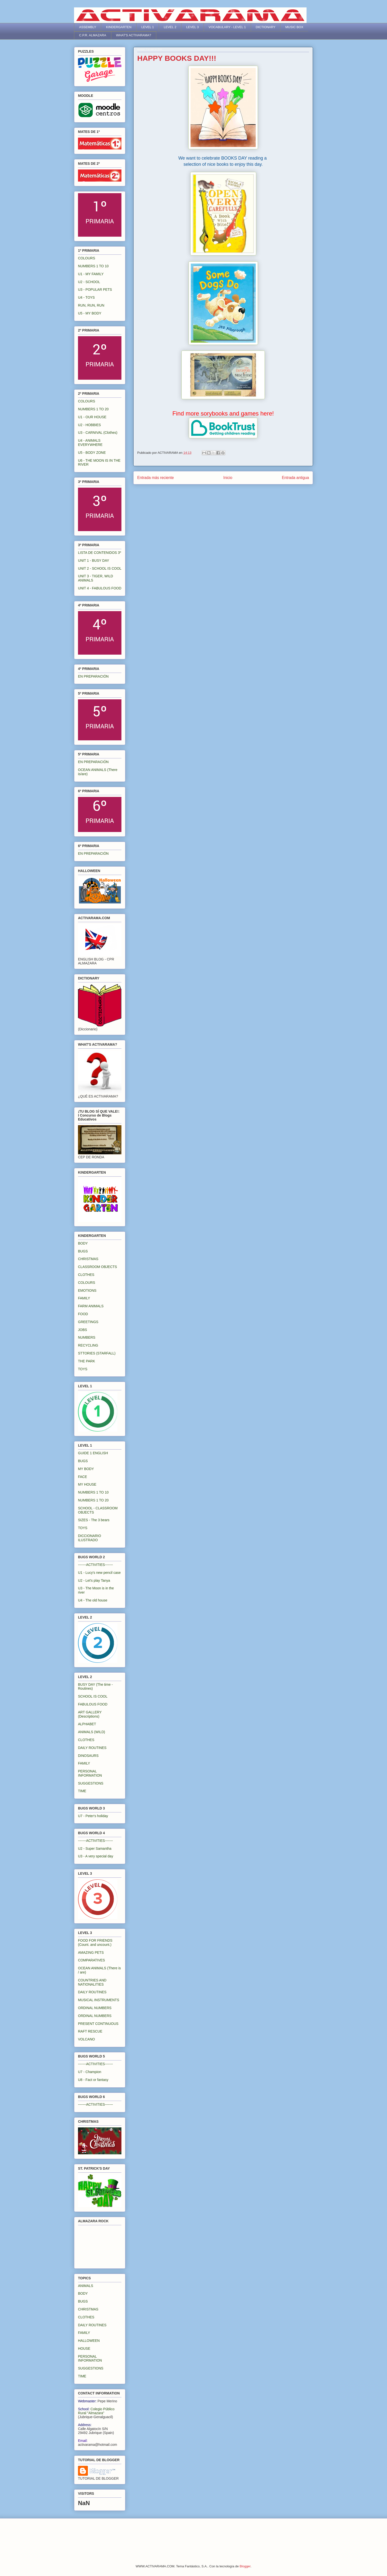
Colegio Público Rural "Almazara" (96, 2411)
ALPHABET (87, 1724)
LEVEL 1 (147, 27)
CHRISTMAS (88, 1259)
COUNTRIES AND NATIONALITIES (92, 1982)
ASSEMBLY (87, 27)
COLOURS (86, 258)
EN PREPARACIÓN (93, 676)
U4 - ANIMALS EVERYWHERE (90, 442)
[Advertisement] (193, 2537)
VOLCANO (86, 2039)
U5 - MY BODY (89, 313)
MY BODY (86, 1469)
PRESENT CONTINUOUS (98, 2024)
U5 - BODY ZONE (92, 453)
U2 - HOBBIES (89, 425)
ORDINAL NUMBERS (95, 2008)
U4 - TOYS (86, 297)
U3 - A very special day (95, 1856)
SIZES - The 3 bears (93, 1520)
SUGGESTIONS (90, 1783)
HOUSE (84, 2348)
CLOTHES (86, 1275)
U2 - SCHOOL (89, 282)
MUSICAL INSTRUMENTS (98, 2000)
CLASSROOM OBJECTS (97, 1267)
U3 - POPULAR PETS (95, 289)
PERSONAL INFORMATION (90, 1773)
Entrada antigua (295, 478)
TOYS (82, 1369)
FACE (82, 1477)
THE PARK (86, 1361)
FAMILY (84, 1298)
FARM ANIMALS (90, 1306)
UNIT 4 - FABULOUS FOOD (99, 588)
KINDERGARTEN (119, 27)
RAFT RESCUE (90, 2031)
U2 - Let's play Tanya (94, 1580)
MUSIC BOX (294, 27)
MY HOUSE (87, 1484)
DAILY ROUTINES (92, 1748)
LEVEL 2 (170, 27)
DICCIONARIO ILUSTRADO (89, 1538)
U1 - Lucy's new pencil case (99, 1573)
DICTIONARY (265, 27)
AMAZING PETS (91, 1952)
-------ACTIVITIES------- (95, 1565)
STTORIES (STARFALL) (97, 1353)
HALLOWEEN (89, 2341)
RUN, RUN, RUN (91, 305)
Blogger (245, 2566)
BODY (83, 1243)
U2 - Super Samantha (94, 1848)
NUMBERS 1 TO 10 (93, 266)
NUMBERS (86, 1337)
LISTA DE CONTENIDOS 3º (99, 553)
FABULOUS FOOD (92, 1704)
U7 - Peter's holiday (93, 1816)
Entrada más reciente (155, 478)
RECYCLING (88, 1345)
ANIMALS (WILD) (91, 1732)
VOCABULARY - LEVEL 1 (227, 27)
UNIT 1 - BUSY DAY (93, 560)
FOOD (83, 1314)
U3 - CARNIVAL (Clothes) (97, 433)
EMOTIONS (87, 1290)
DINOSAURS (88, 1756)
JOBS (82, 1330)
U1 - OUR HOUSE (92, 417)
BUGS (83, 1251)
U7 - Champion (89, 2072)
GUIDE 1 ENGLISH (93, 1453)
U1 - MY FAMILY (91, 274)
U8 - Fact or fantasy (93, 2080)
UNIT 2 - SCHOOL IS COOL (99, 568)
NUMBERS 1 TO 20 (93, 409)
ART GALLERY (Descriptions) (89, 1714)
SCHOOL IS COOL (92, 1696)
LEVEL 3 (192, 27)
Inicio (227, 478)
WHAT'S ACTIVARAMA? (133, 35)
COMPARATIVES (91, 1960)
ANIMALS (85, 2286)
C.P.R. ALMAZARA (92, 35)
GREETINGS (88, 1322)
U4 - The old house (92, 1600)
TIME (82, 1791)
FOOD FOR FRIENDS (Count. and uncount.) (95, 1942)
